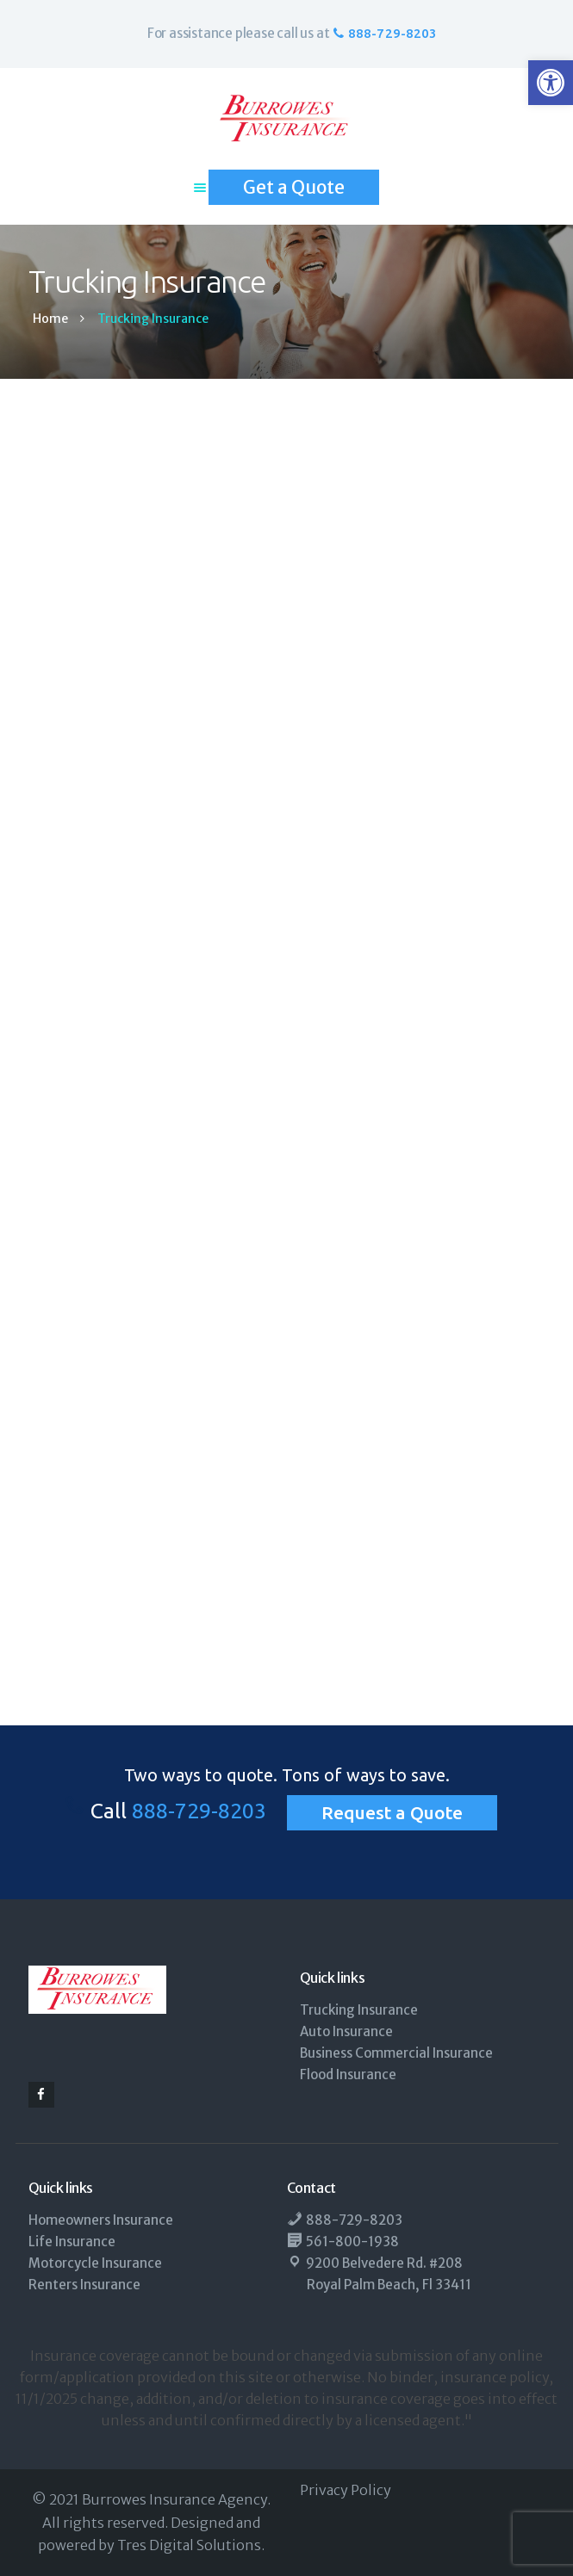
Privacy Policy (345, 2490)
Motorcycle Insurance (95, 2263)
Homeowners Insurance (100, 2220)
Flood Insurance (348, 2074)
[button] (550, 82)
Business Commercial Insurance (396, 2053)
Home (50, 319)
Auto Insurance (346, 2031)
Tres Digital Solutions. (191, 2545)
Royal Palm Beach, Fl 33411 (389, 2284)
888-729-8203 (199, 1811)
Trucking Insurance (359, 2010)
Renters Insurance (84, 2284)
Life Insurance (71, 2241)
